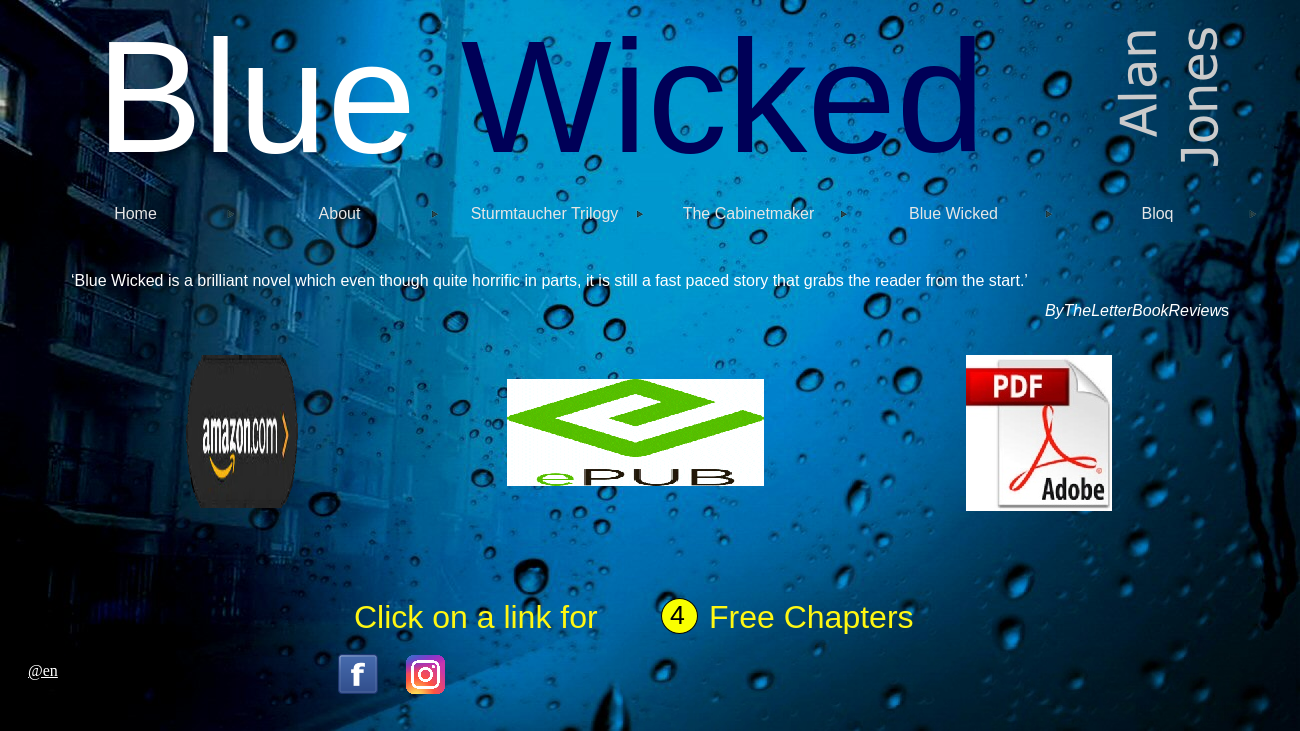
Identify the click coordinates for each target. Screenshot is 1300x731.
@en (43, 670)
